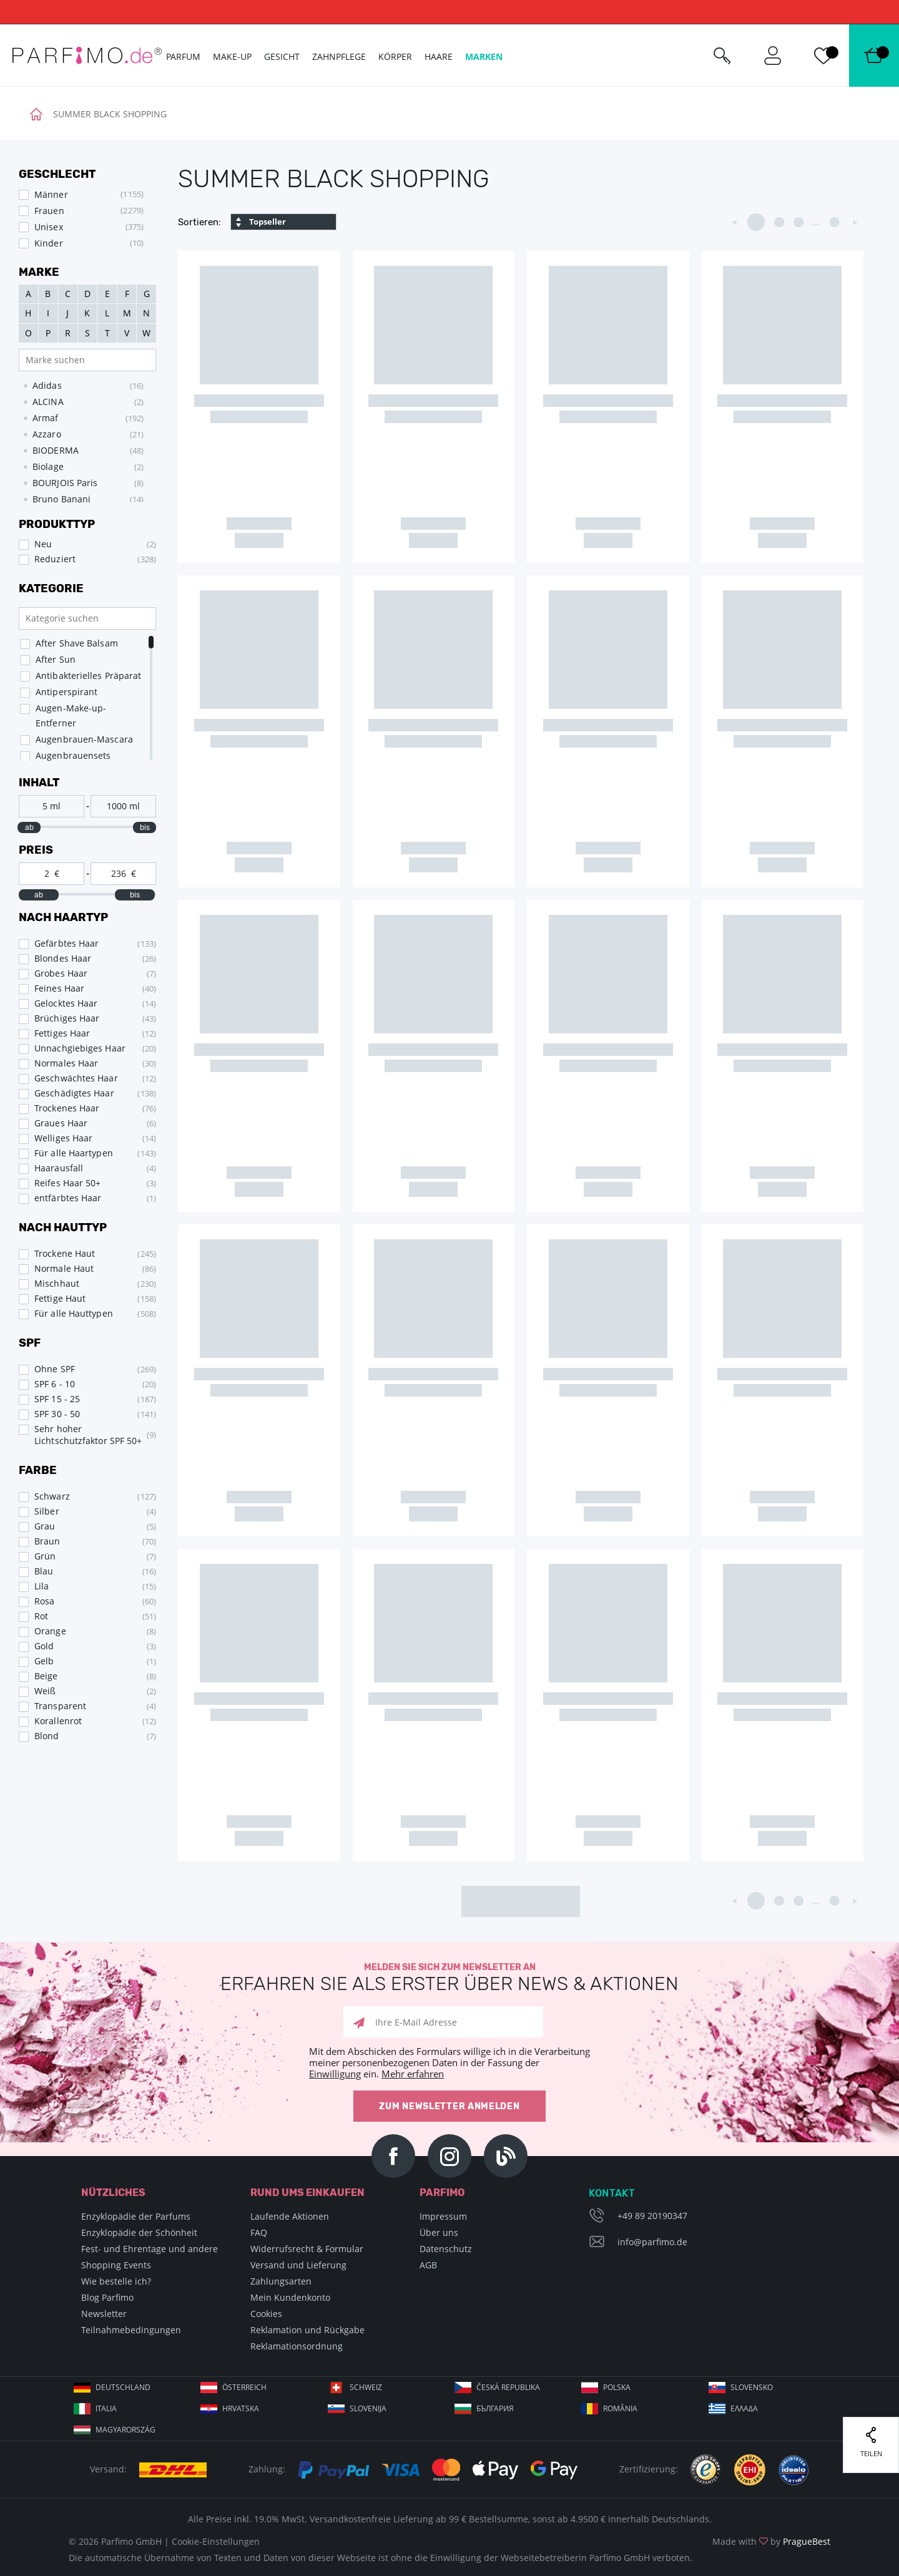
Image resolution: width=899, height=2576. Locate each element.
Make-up (232, 56)
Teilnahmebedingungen (131, 2330)
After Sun (56, 659)
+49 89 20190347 (652, 2216)
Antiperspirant (66, 692)
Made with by (771, 2541)
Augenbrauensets (73, 755)
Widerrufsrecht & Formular (306, 2249)
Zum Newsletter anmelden (449, 2106)
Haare (439, 56)
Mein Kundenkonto (290, 2297)
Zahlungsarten (281, 2281)
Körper (395, 56)
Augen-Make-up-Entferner (71, 715)
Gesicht (282, 56)
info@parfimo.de (652, 2242)
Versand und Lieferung (298, 2265)
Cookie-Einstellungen (216, 2541)
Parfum (183, 56)
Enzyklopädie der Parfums (135, 2216)
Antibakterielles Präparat (89, 675)
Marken (484, 56)
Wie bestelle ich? (116, 2281)
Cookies (266, 2314)
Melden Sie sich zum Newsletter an (449, 1978)
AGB (428, 2265)
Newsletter (104, 2314)
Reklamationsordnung (296, 2346)
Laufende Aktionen (289, 2216)
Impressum (443, 2216)
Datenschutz (446, 2249)
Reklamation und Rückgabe (307, 2330)
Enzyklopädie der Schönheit (139, 2232)
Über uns (439, 2232)
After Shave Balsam (77, 643)
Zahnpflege (339, 56)
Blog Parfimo (107, 2297)
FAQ (258, 2232)
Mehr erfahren (412, 2073)
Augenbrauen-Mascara (84, 739)
